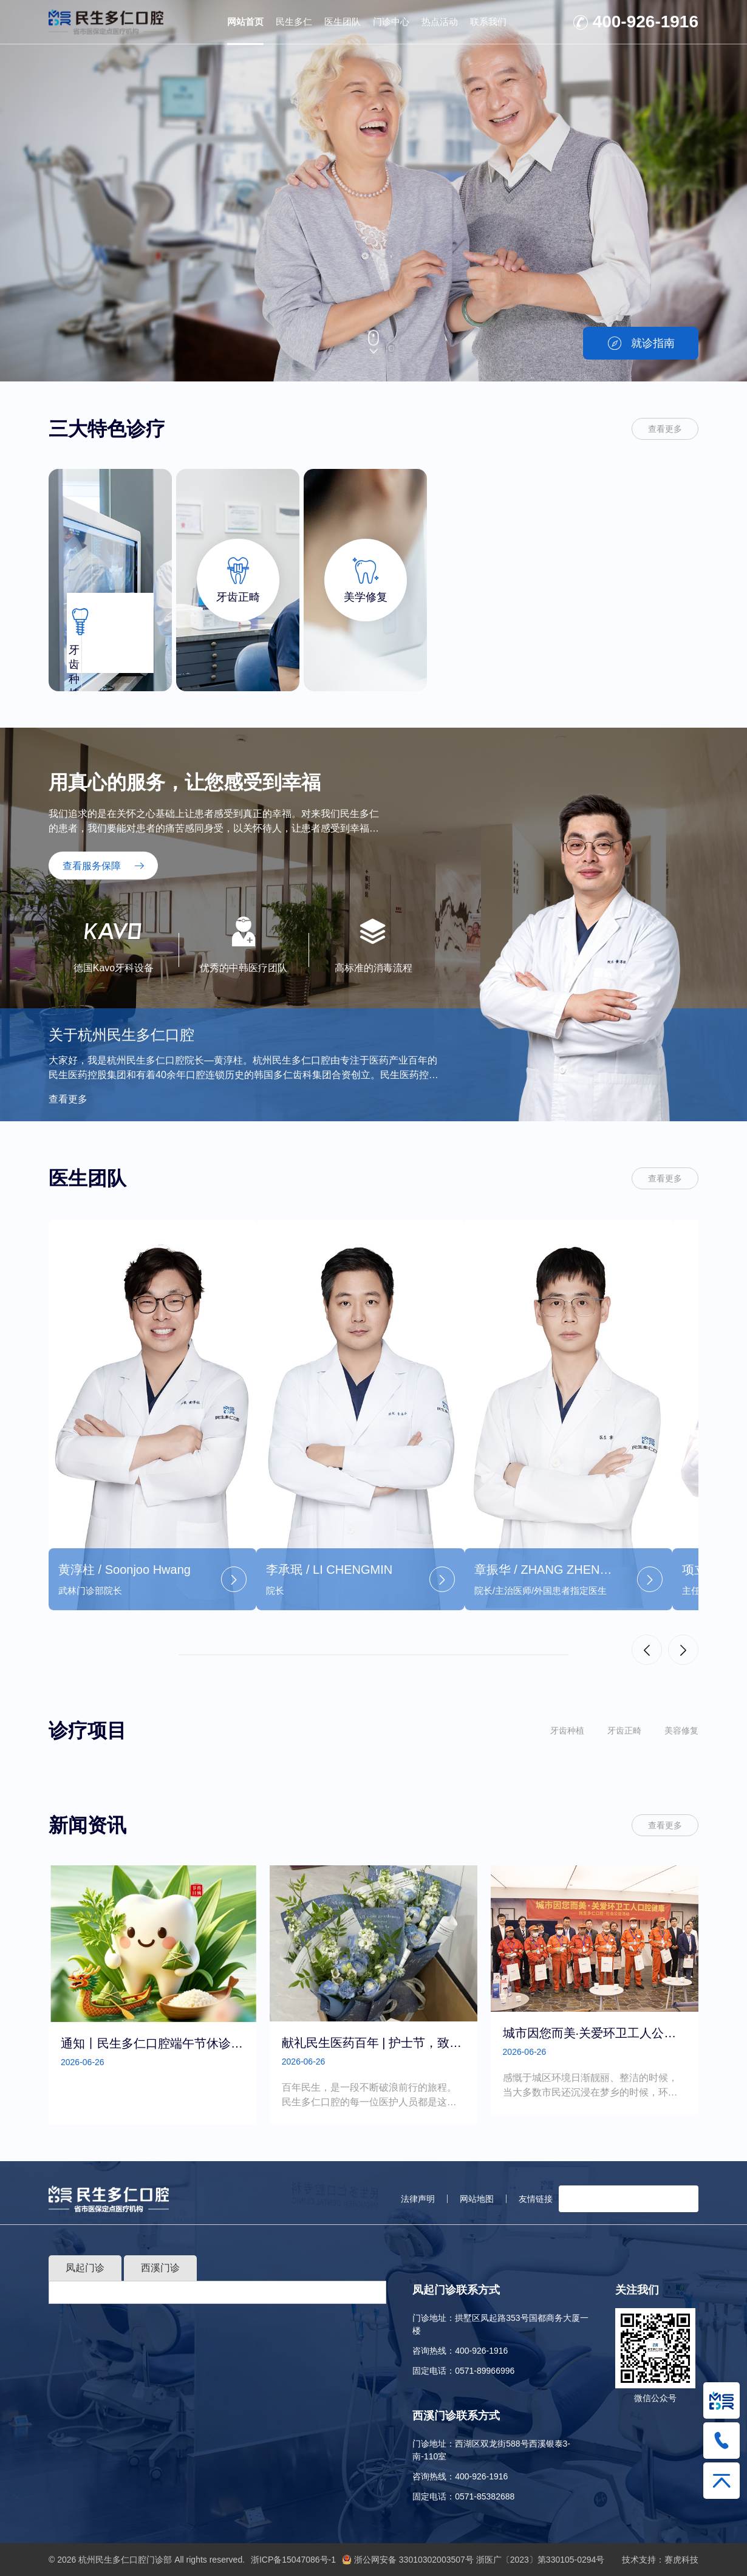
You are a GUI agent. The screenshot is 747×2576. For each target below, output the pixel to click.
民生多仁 (294, 21)
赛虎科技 (681, 2559)
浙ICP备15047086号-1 (293, 2559)
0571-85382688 (484, 2496)
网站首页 (245, 21)
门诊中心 (391, 21)
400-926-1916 (645, 21)
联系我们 (488, 21)
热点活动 (439, 21)
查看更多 (665, 429)
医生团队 (342, 21)
